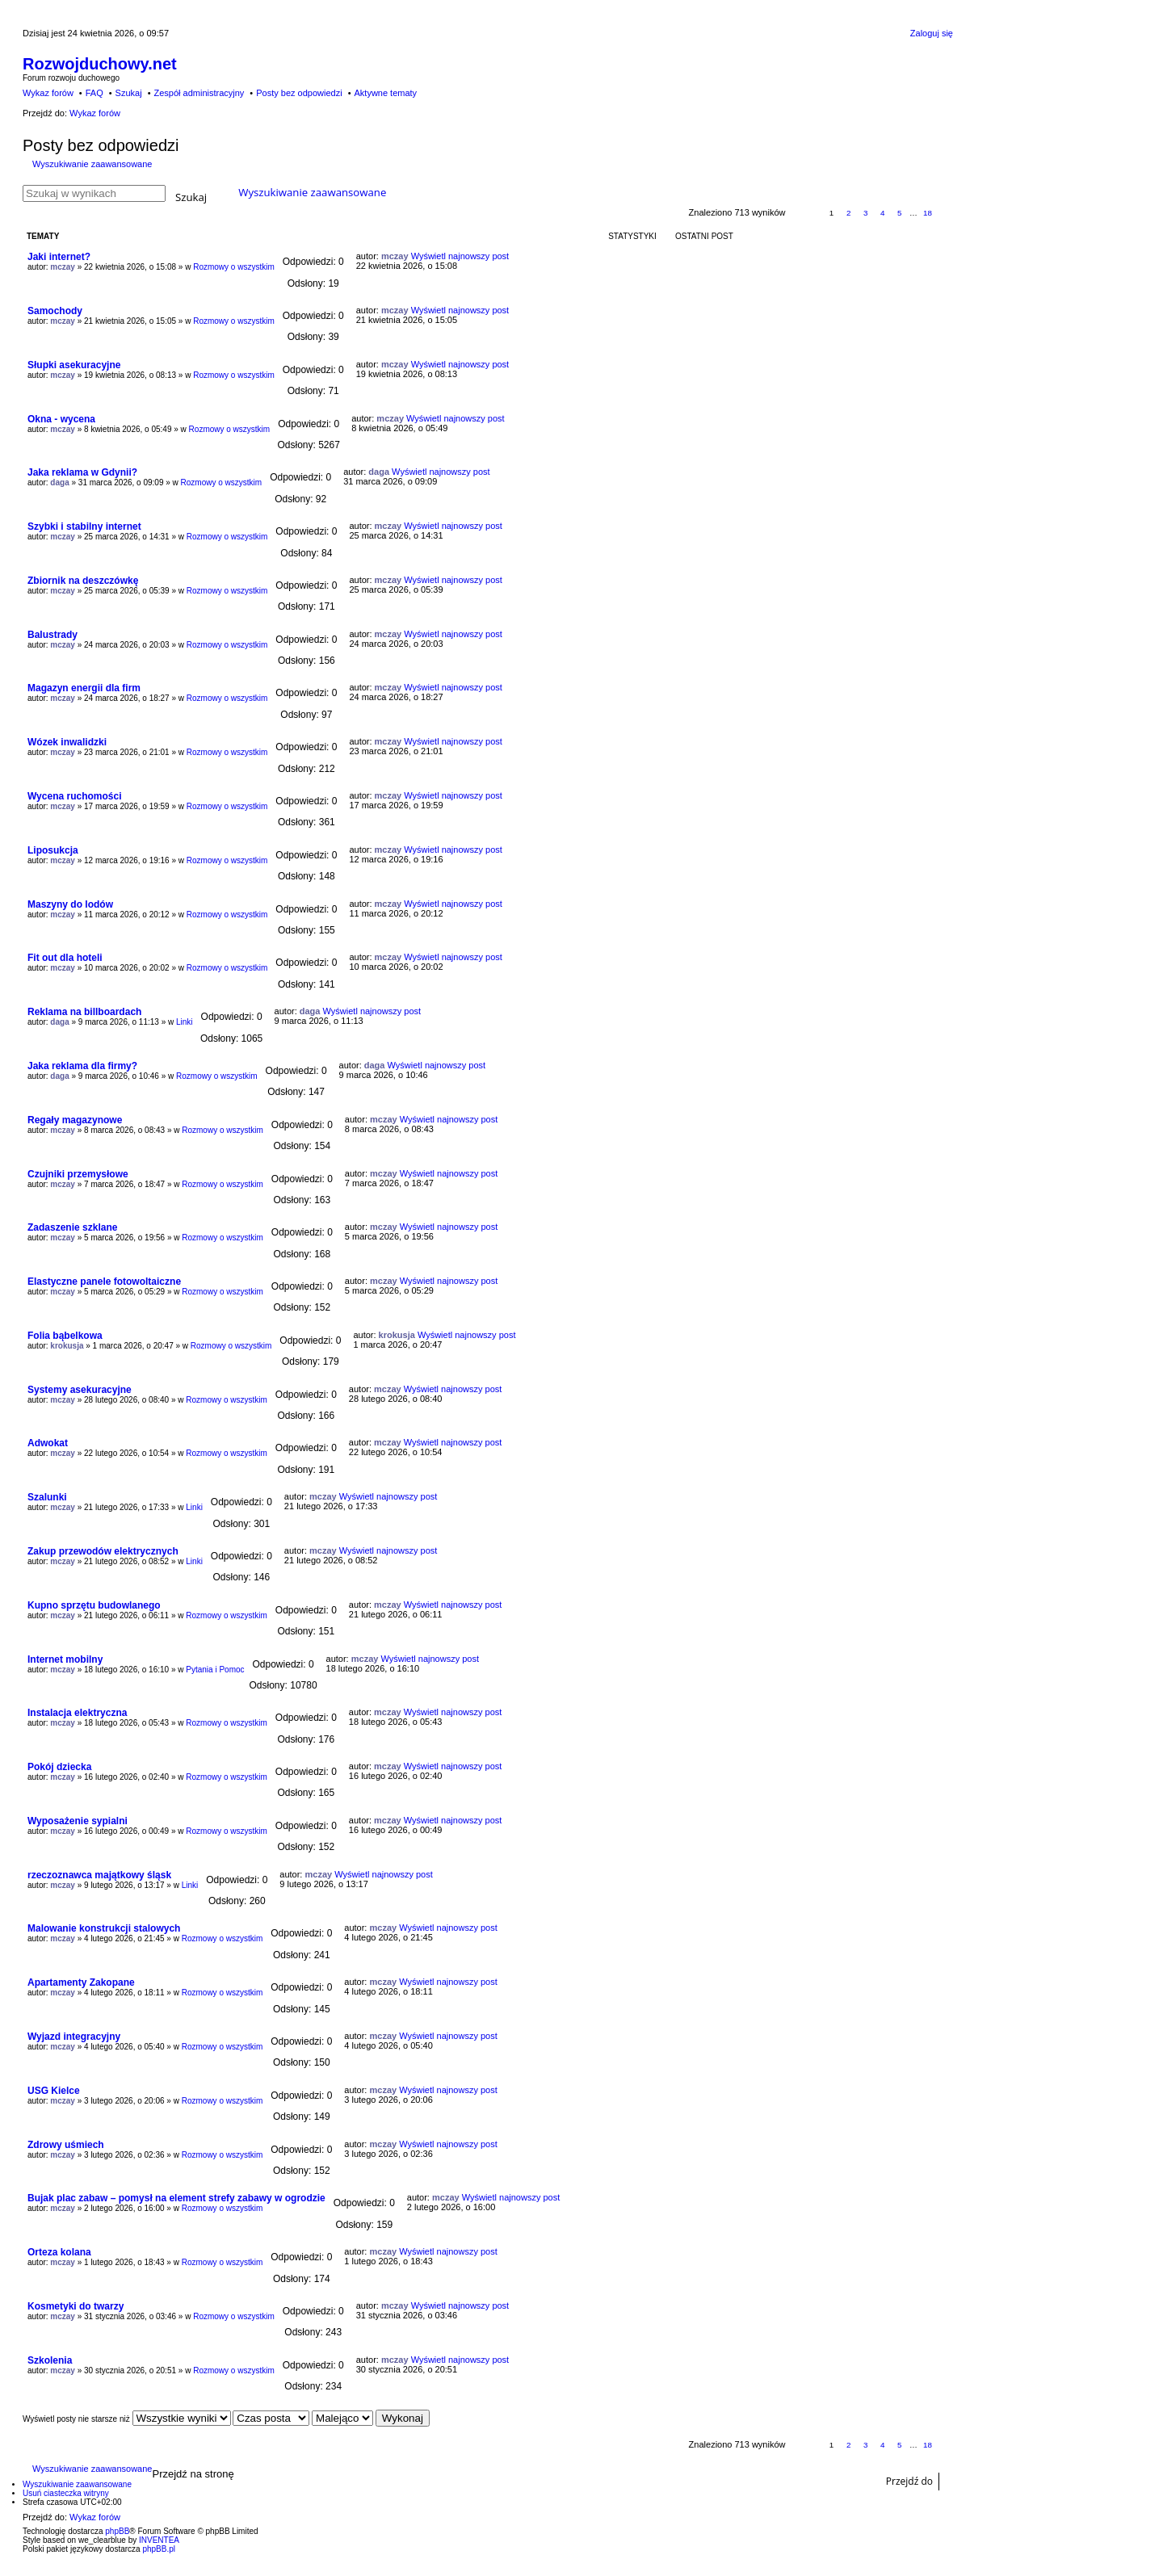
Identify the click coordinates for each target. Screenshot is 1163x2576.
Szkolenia (49, 2360)
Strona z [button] (805, 213)
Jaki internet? (58, 256)
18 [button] (927, 212)
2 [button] (848, 212)
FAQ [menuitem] (94, 93)
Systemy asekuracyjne (79, 1389)
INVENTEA (159, 2540)
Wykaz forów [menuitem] (48, 93)
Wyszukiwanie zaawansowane (92, 164)
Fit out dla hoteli (65, 957)
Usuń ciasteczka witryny (66, 2493)
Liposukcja (52, 850)
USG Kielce (53, 2090)
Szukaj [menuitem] (128, 93)
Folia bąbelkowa (65, 1335)
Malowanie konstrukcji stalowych (103, 1928)
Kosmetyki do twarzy (75, 2306)
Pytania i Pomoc (215, 1669)
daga (59, 482)
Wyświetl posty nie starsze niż (127, 2418)
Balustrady (52, 634)
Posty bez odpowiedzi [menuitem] (299, 93)
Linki (184, 1021)
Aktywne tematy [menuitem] (385, 93)
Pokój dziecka (59, 1767)
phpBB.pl (158, 2549)
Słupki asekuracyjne (73, 365)
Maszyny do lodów (70, 904)
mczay (62, 266)
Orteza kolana (59, 2252)
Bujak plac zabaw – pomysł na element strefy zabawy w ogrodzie (176, 2198)
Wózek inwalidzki (67, 742)
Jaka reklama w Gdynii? (82, 472)
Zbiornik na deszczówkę (82, 580)
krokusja (66, 1345)
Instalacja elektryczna (77, 1712)
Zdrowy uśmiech (65, 2144)
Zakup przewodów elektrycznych (102, 1551)
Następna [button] (945, 213)
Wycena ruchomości (74, 796)
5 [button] (899, 212)
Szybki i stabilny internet (84, 526)
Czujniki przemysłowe (77, 1174)
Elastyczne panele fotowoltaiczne (104, 1281)
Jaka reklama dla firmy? (82, 1066)
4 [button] (882, 212)
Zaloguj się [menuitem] (931, 33)
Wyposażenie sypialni (77, 1821)
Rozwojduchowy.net (100, 64)
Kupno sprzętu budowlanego (94, 1605)
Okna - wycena (61, 419)
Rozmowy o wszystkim (234, 266)
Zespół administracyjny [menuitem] (198, 93)
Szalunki (47, 1497)
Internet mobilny (65, 1659)
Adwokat (47, 1443)
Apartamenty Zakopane (81, 1982)
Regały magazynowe (74, 1120)
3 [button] (865, 212)
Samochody (54, 311)
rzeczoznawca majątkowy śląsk (99, 1875)
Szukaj (191, 196)
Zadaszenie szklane (72, 1227)
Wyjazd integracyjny (73, 2036)
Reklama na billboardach (84, 1011)
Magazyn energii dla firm (84, 688)
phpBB (117, 2531)
